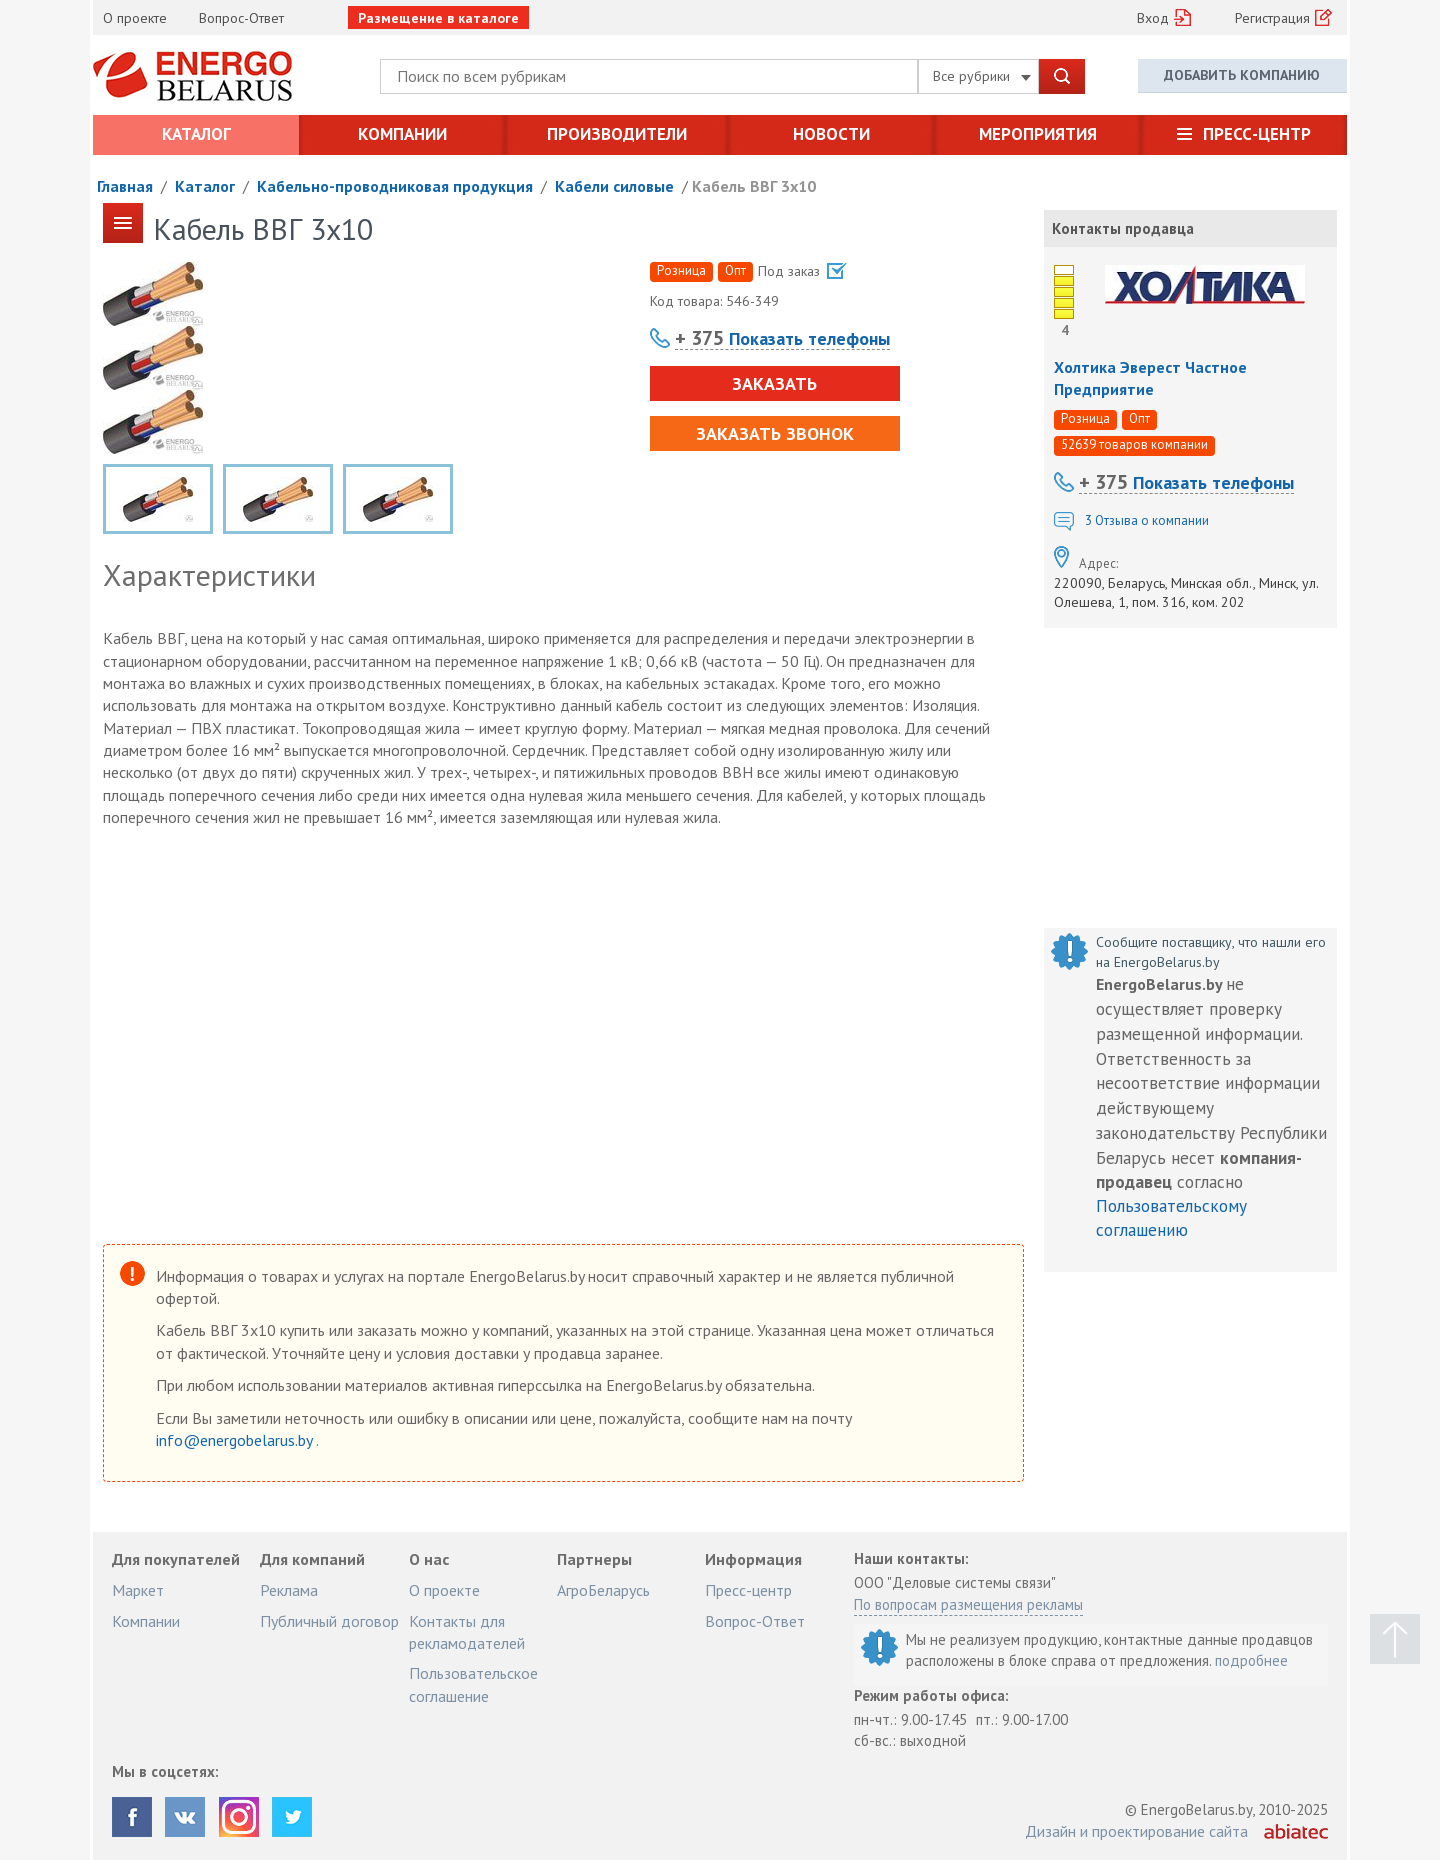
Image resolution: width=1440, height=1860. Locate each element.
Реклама (289, 1590)
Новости (831, 134)
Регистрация (1272, 18)
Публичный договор (329, 1621)
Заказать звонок (775, 433)
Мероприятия (1038, 134)
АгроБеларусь (603, 1590)
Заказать (774, 383)
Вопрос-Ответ (241, 18)
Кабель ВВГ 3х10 (754, 186)
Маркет (138, 1590)
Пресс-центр (1257, 134)
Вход (1153, 18)
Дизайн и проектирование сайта (1136, 1831)
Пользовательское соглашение (473, 1684)
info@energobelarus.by (236, 1440)
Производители (617, 134)
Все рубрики (982, 76)
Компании (402, 134)
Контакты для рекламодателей (467, 1632)
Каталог (196, 134)
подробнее (1251, 1660)
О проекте (135, 18)
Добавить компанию (1242, 75)
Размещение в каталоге (438, 18)
